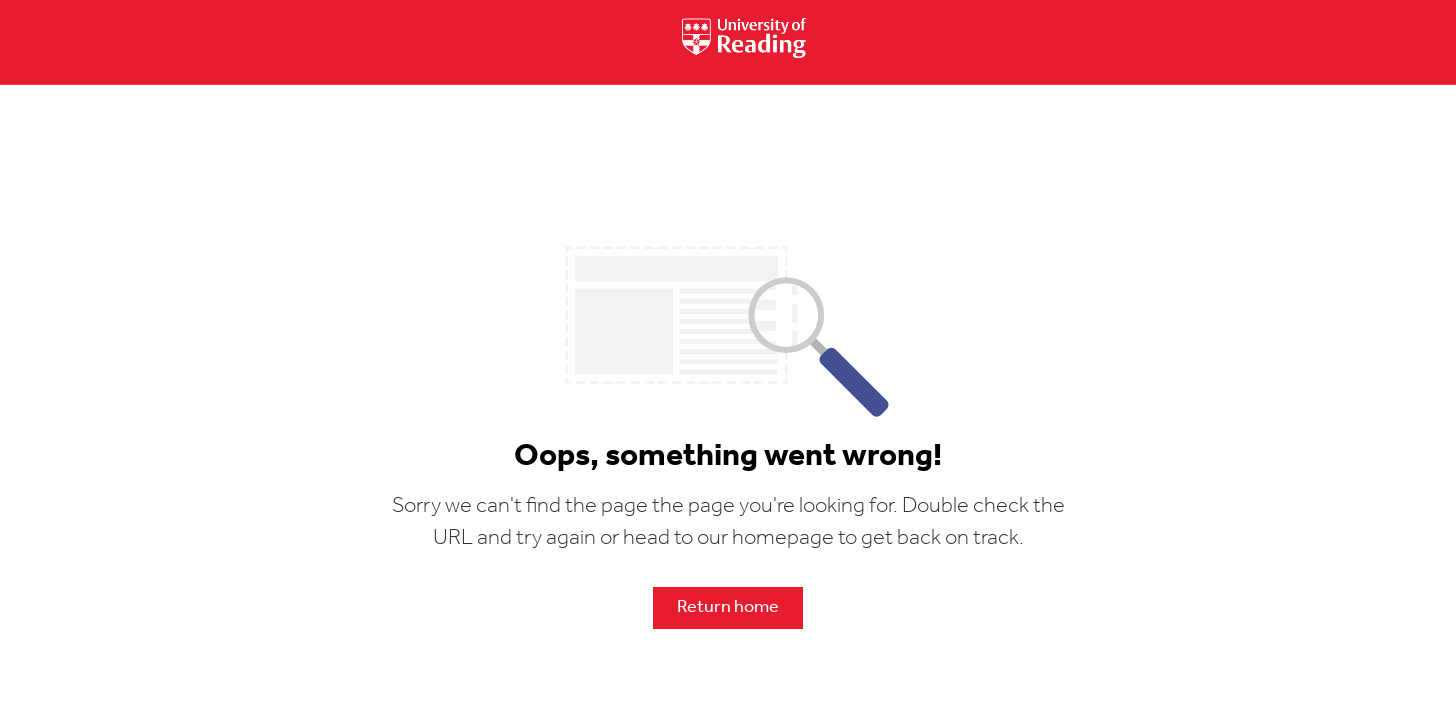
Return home (728, 607)
